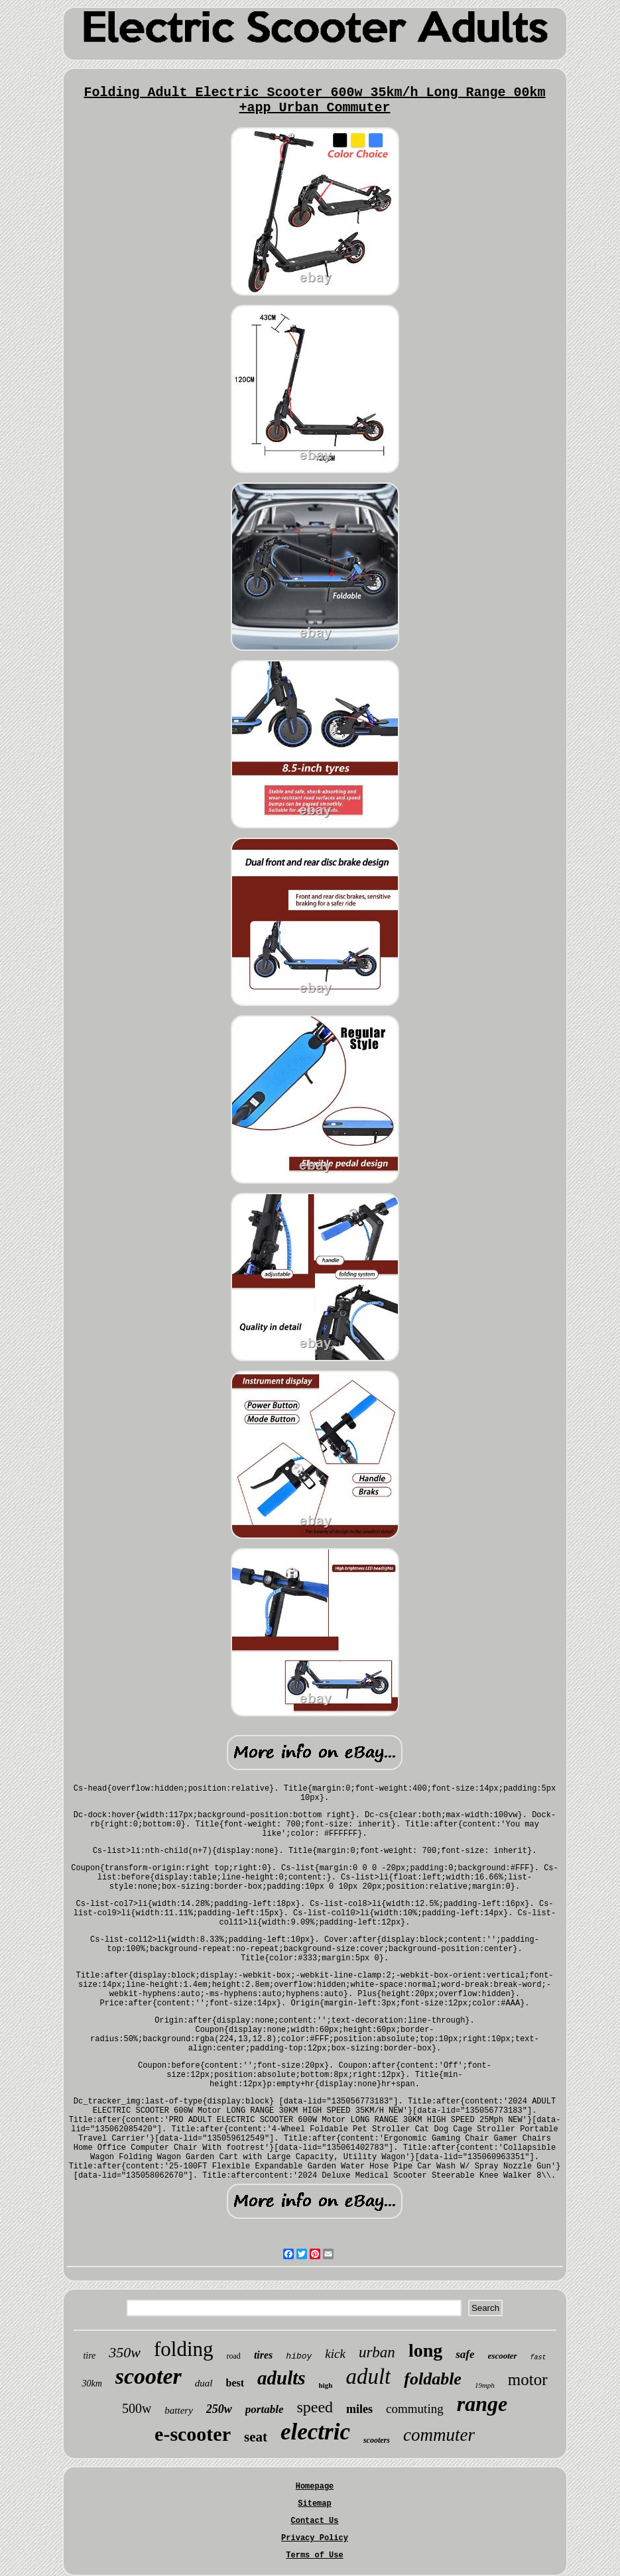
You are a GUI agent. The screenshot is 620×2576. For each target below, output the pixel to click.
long (425, 2350)
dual (204, 2383)
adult (368, 2376)
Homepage (315, 2486)
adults (281, 2377)
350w (125, 2352)
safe (465, 2354)
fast (538, 2357)
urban (377, 2352)
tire (89, 2356)
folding (184, 2349)
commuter (439, 2435)
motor (528, 2379)
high (326, 2385)
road (234, 2356)
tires (263, 2355)
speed (314, 2407)
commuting (415, 2409)
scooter (148, 2376)
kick (335, 2354)
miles (359, 2409)
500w (136, 2408)
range (482, 2404)
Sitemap (314, 2503)
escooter (502, 2356)
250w (219, 2409)
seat (255, 2437)
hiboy (299, 2356)
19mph (485, 2385)
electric (315, 2432)
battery (178, 2410)
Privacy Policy (314, 2538)
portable (264, 2409)
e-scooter (193, 2434)
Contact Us (314, 2521)
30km (91, 2383)
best (235, 2382)
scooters (376, 2440)
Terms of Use (314, 2555)
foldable (433, 2378)
